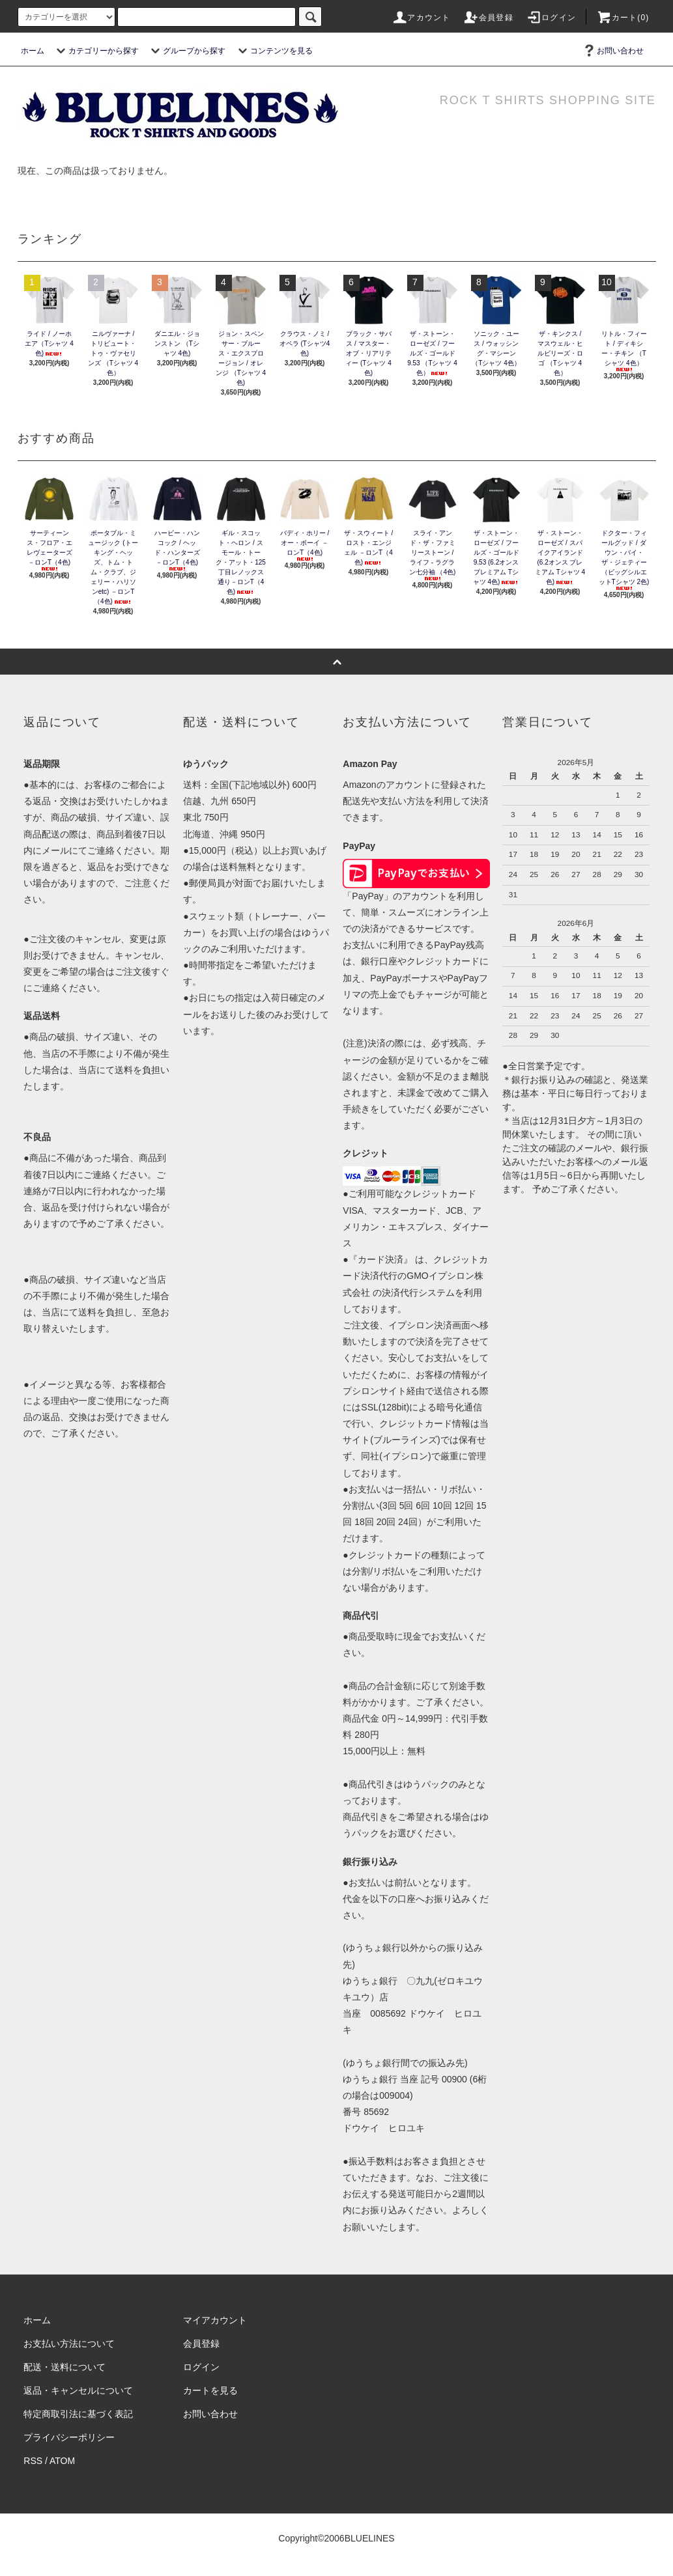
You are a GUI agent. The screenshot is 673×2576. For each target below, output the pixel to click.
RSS (32, 2461)
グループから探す (186, 50)
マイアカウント (215, 2320)
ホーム (32, 50)
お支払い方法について (69, 2343)
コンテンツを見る (274, 50)
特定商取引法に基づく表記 (78, 2414)
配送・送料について (64, 2367)
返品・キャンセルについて (78, 2390)
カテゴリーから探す (96, 50)
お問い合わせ (612, 50)
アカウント (421, 17)
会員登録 (488, 17)
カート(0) (623, 17)
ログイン (551, 17)
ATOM (62, 2461)
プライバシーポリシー (69, 2437)
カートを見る (210, 2390)
